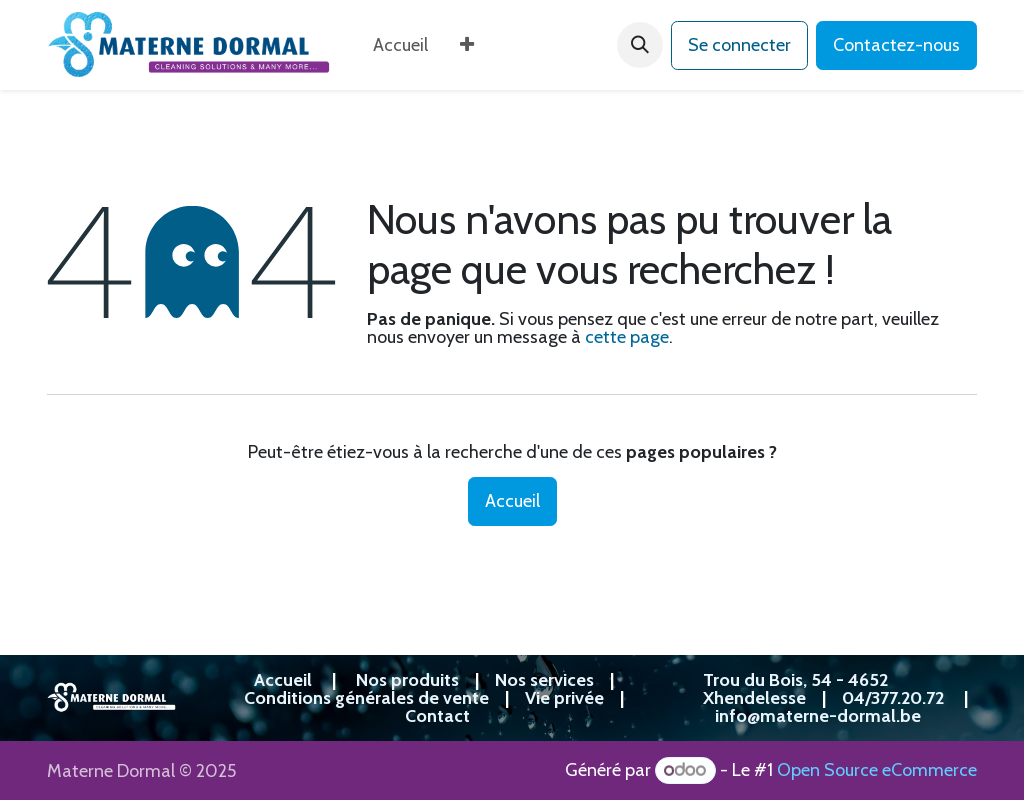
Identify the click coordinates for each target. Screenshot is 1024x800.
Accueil (512, 501)
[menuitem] (400, 45)
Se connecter (739, 45)
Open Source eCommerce (877, 770)
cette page (627, 337)
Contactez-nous (896, 45)
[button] (640, 45)
